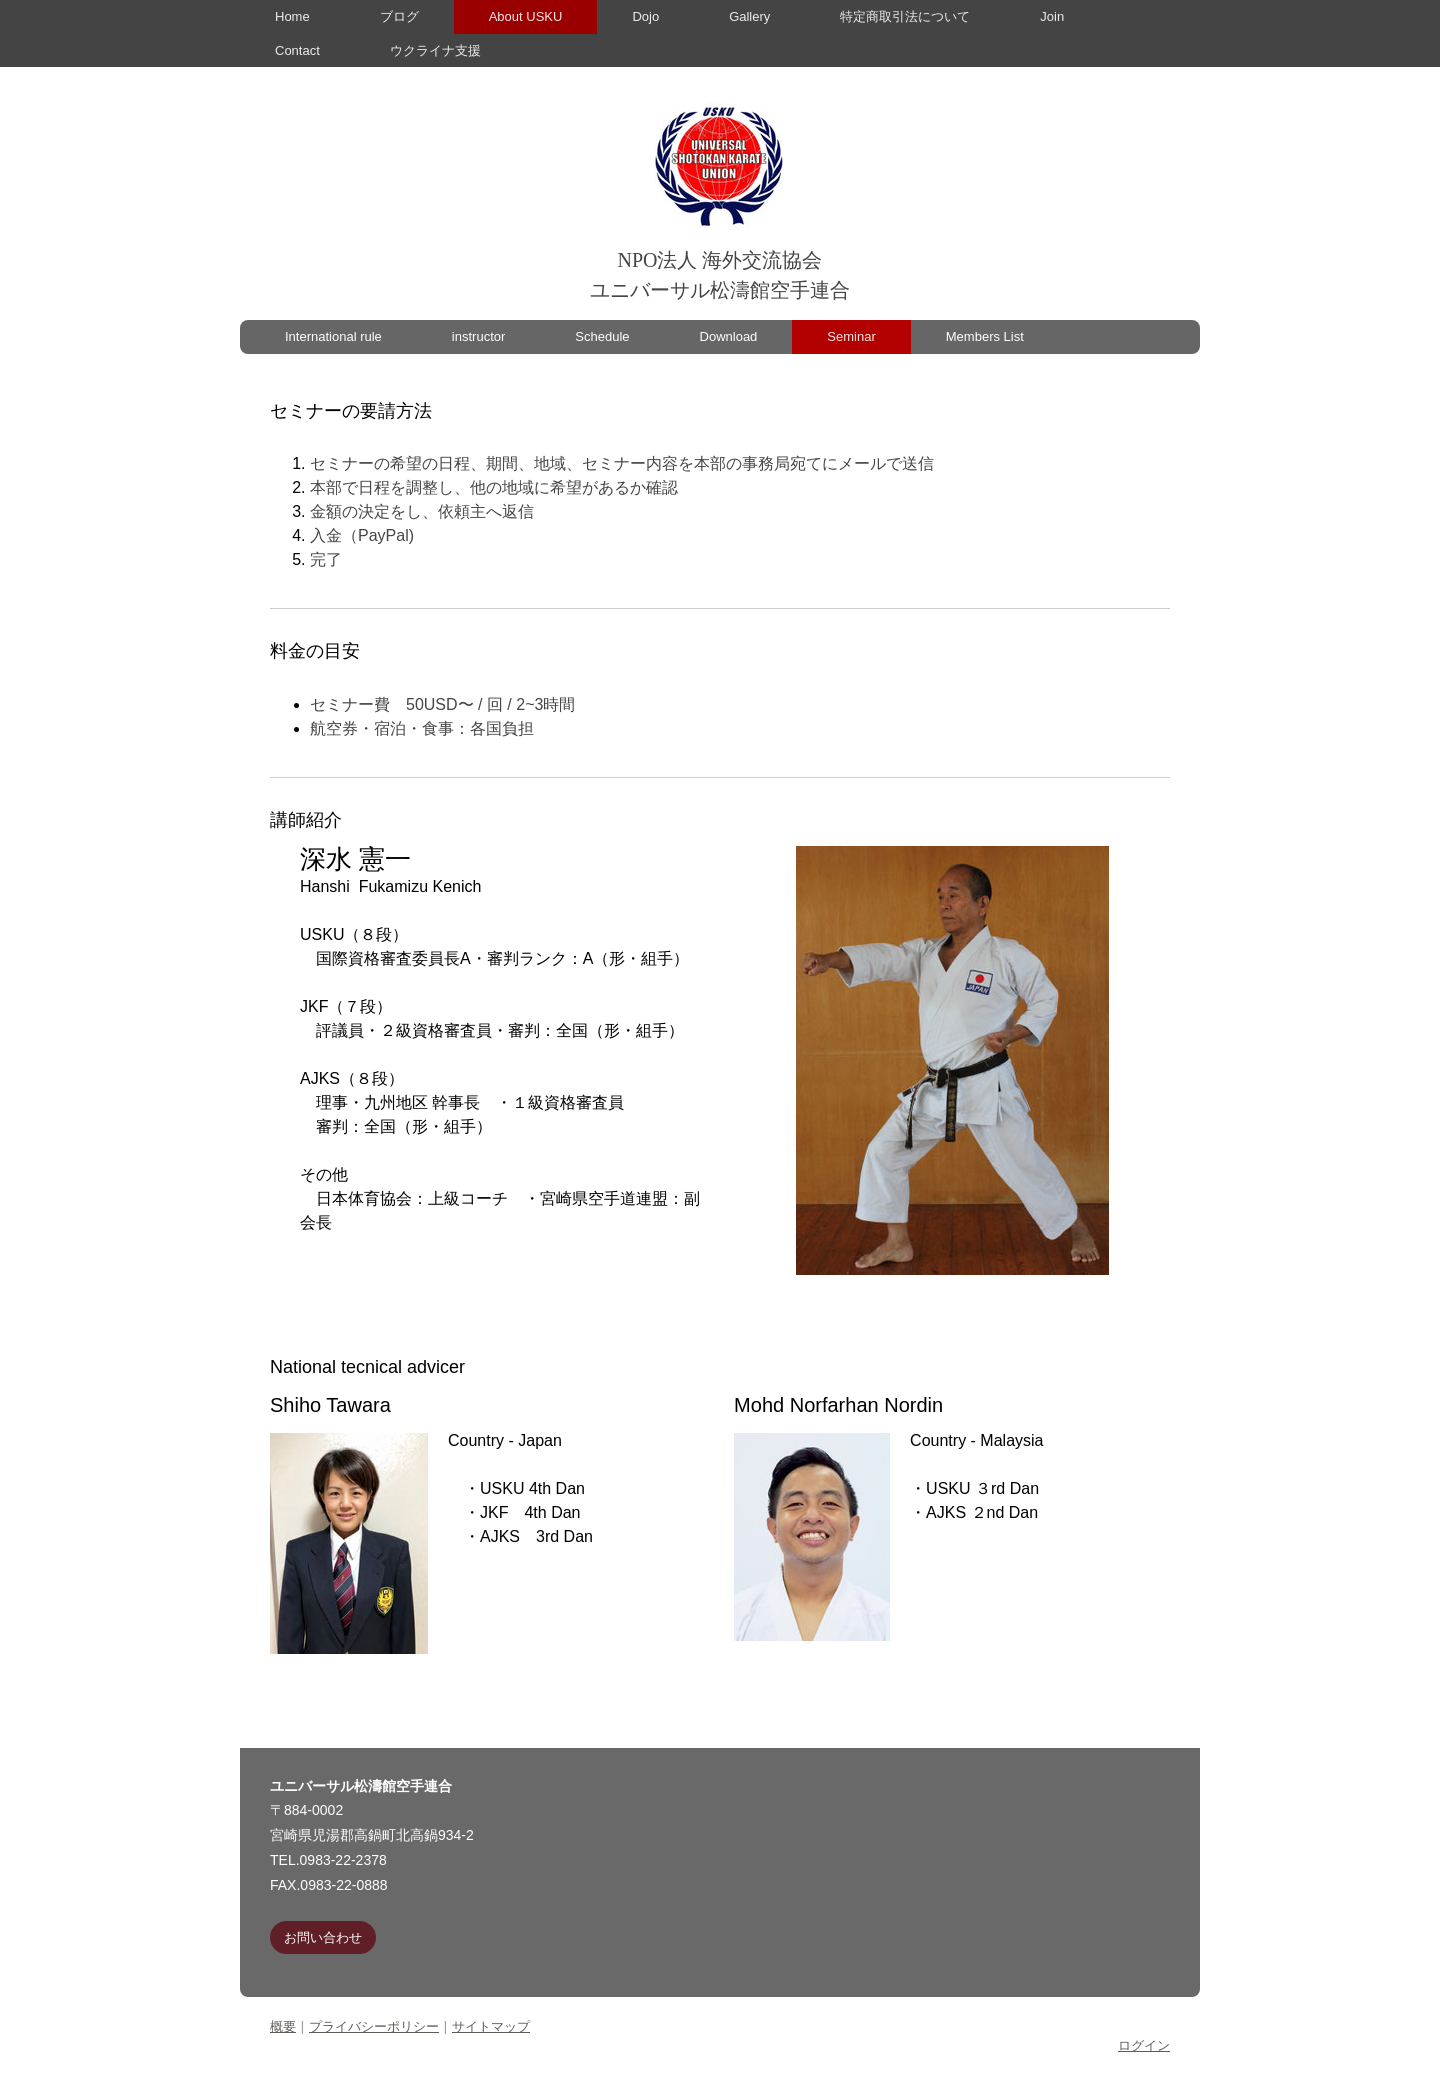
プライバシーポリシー (374, 2026)
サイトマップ (491, 2026)
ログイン (1144, 2045)
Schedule (602, 336)
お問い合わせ (323, 1937)
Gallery (749, 16)
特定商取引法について (905, 16)
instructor (478, 336)
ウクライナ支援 (435, 50)
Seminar (851, 336)
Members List (985, 336)
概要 (283, 2026)
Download (729, 336)
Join (1052, 16)
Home (292, 16)
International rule (333, 336)
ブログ (399, 16)
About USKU (526, 16)
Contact (297, 50)
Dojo (645, 16)
